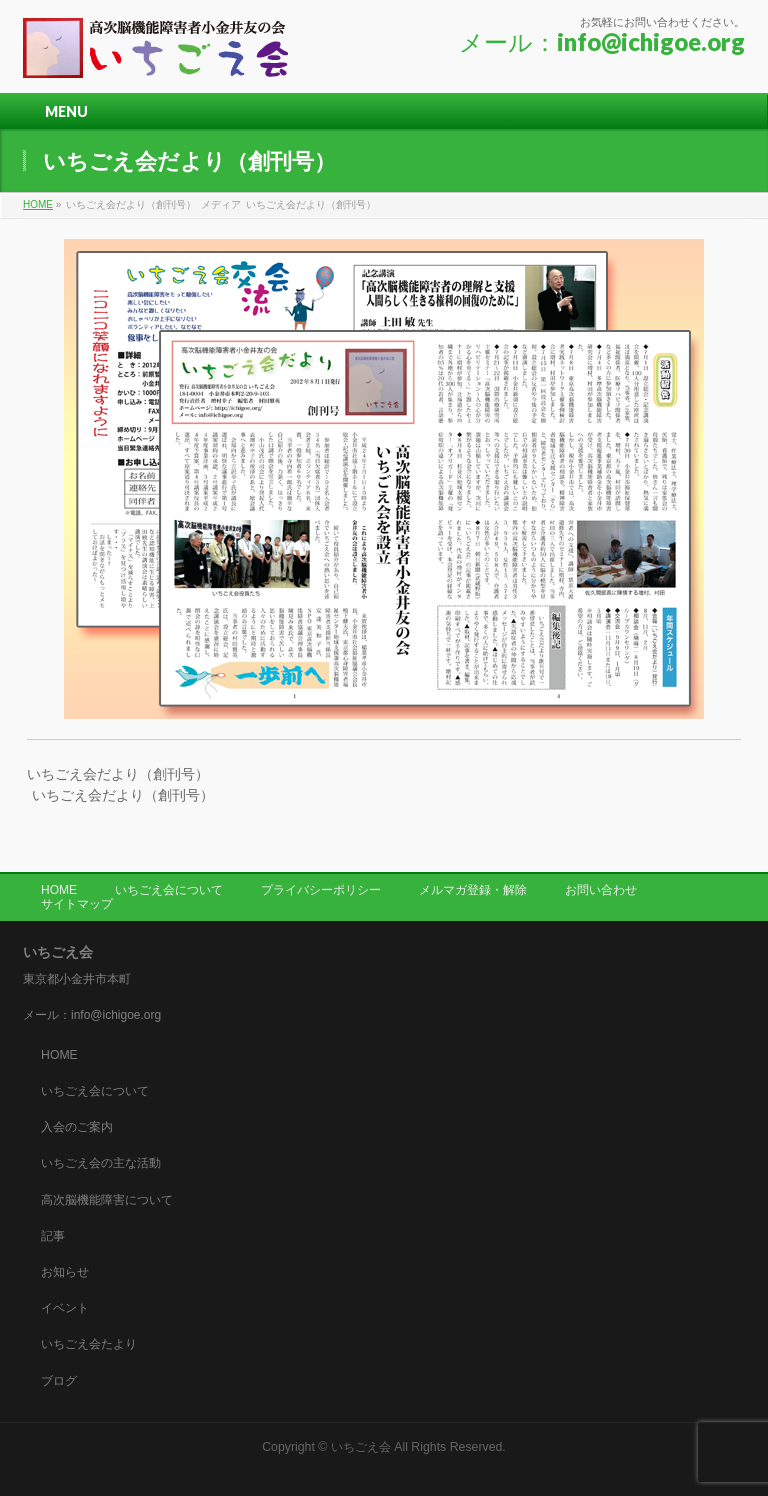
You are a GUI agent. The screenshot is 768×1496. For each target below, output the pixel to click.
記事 (53, 1236)
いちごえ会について (169, 890)
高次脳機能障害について (107, 1200)
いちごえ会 (361, 1447)
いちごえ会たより (89, 1344)
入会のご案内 (77, 1127)
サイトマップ (77, 904)
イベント (65, 1308)
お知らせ (65, 1272)
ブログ (59, 1381)
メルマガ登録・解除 (473, 890)
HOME (59, 890)
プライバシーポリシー (321, 890)
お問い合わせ (601, 890)
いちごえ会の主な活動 (101, 1163)
